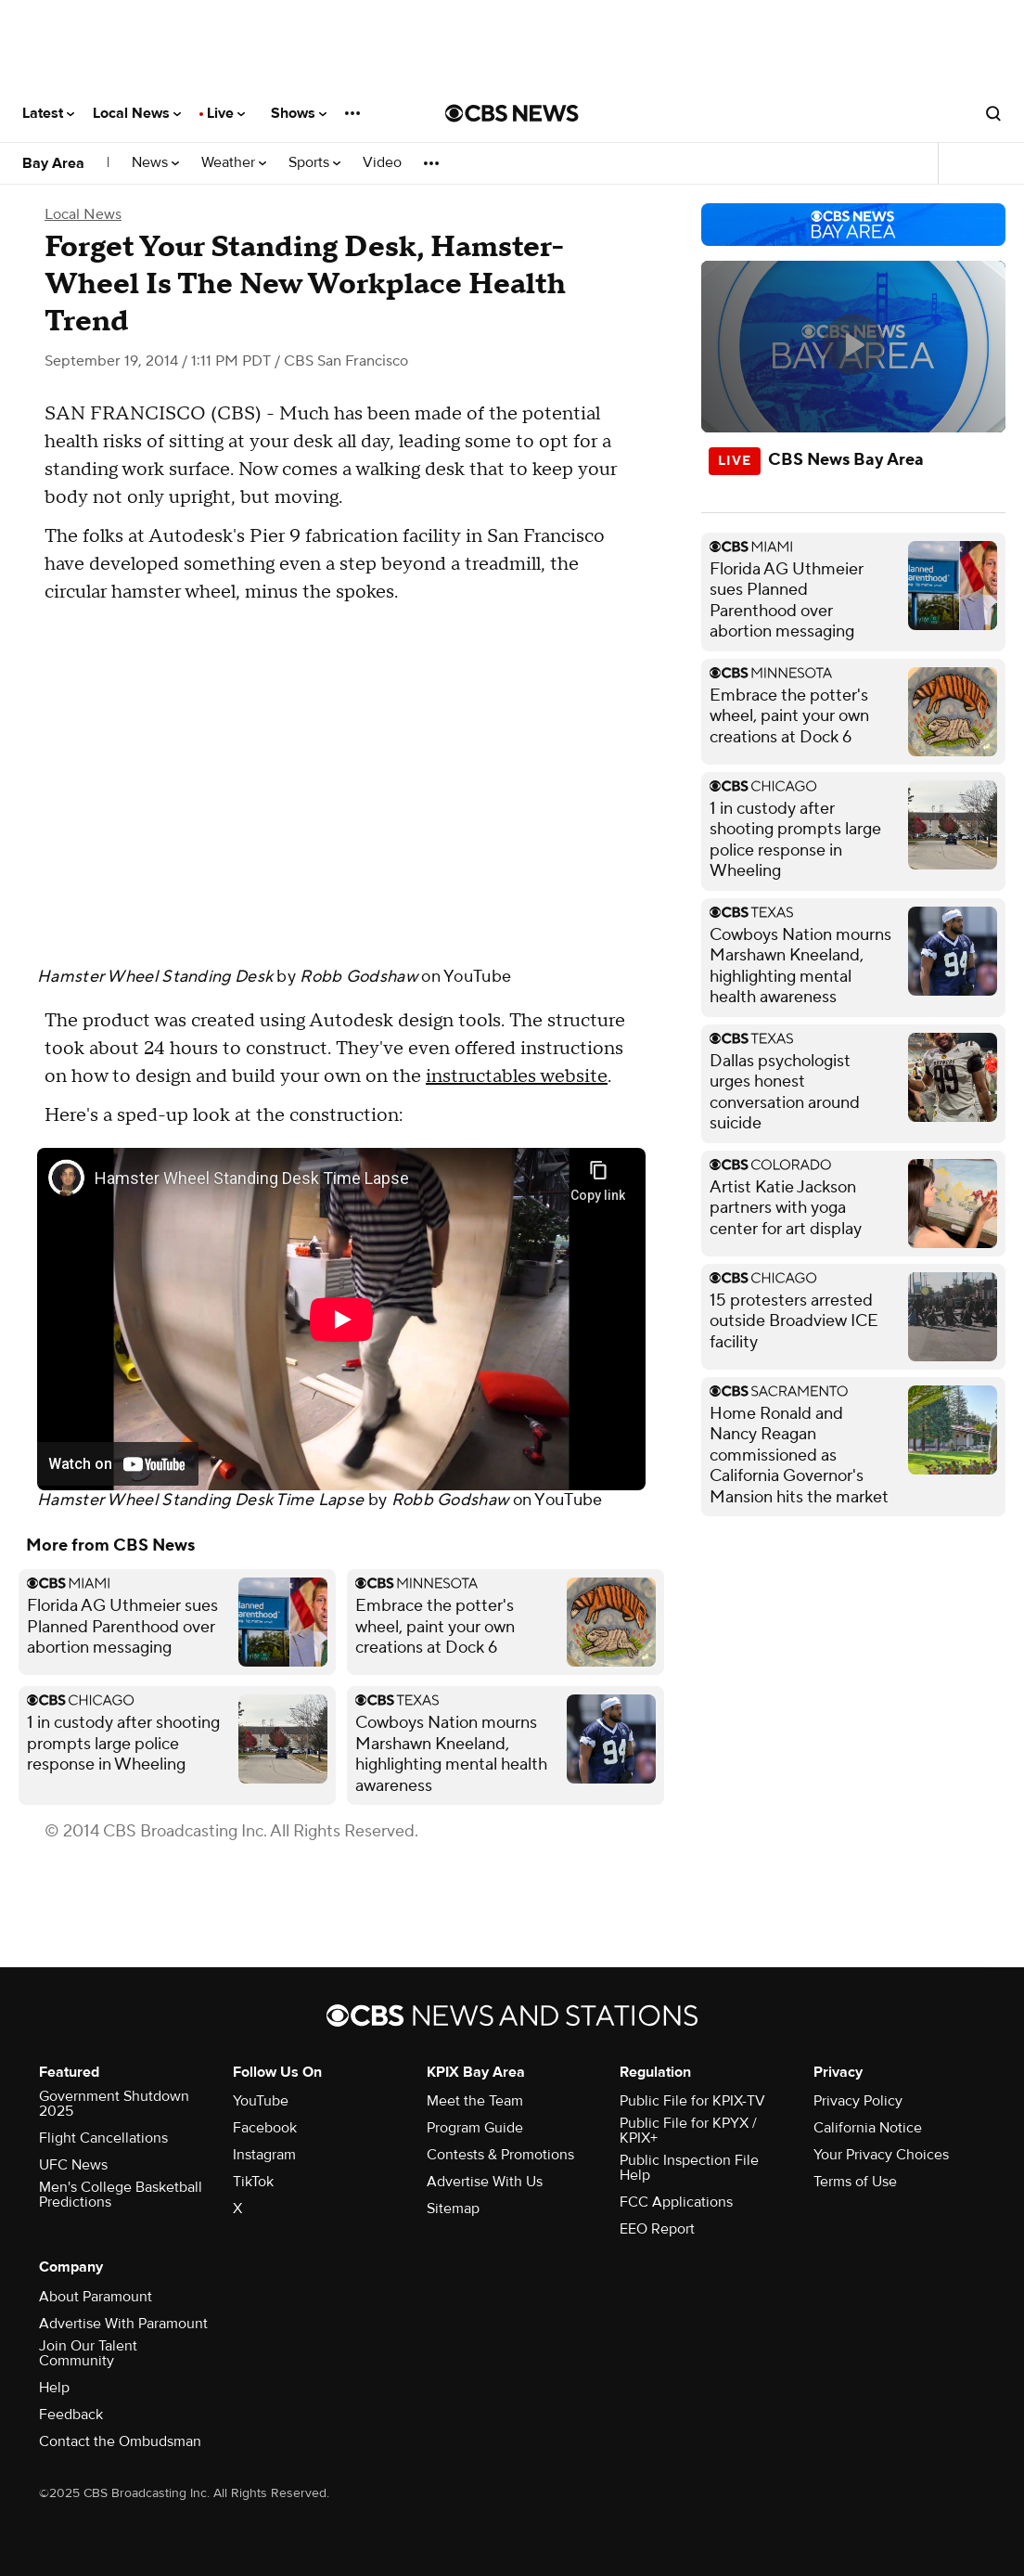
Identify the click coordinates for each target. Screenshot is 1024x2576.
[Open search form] (993, 113)
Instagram (264, 2154)
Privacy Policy (857, 2100)
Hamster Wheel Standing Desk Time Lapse (200, 1500)
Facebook (265, 2127)
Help (54, 2387)
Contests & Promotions (500, 2154)
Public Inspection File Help (689, 2168)
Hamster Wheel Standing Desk (155, 976)
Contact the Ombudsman (120, 2441)
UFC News (73, 2164)
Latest (48, 113)
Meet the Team (475, 2100)
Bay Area (53, 163)
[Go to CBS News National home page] (512, 113)
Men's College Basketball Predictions (120, 2194)
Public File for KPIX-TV (692, 2100)
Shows (298, 113)
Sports (314, 163)
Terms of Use (855, 2181)
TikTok (253, 2181)
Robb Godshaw (358, 976)
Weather (233, 163)
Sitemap (453, 2208)
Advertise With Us (485, 2181)
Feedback (71, 2414)
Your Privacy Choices (881, 2154)
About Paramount (95, 2296)
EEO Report (657, 2229)
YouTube (477, 976)
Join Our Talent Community (88, 2353)
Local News (137, 113)
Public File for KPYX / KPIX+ (688, 2130)
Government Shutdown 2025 (114, 2104)
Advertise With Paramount (123, 2323)
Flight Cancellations (103, 2138)
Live (226, 113)
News (155, 163)
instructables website (517, 1076)
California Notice (867, 2127)
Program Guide (475, 2127)
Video (382, 163)
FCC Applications (676, 2202)
